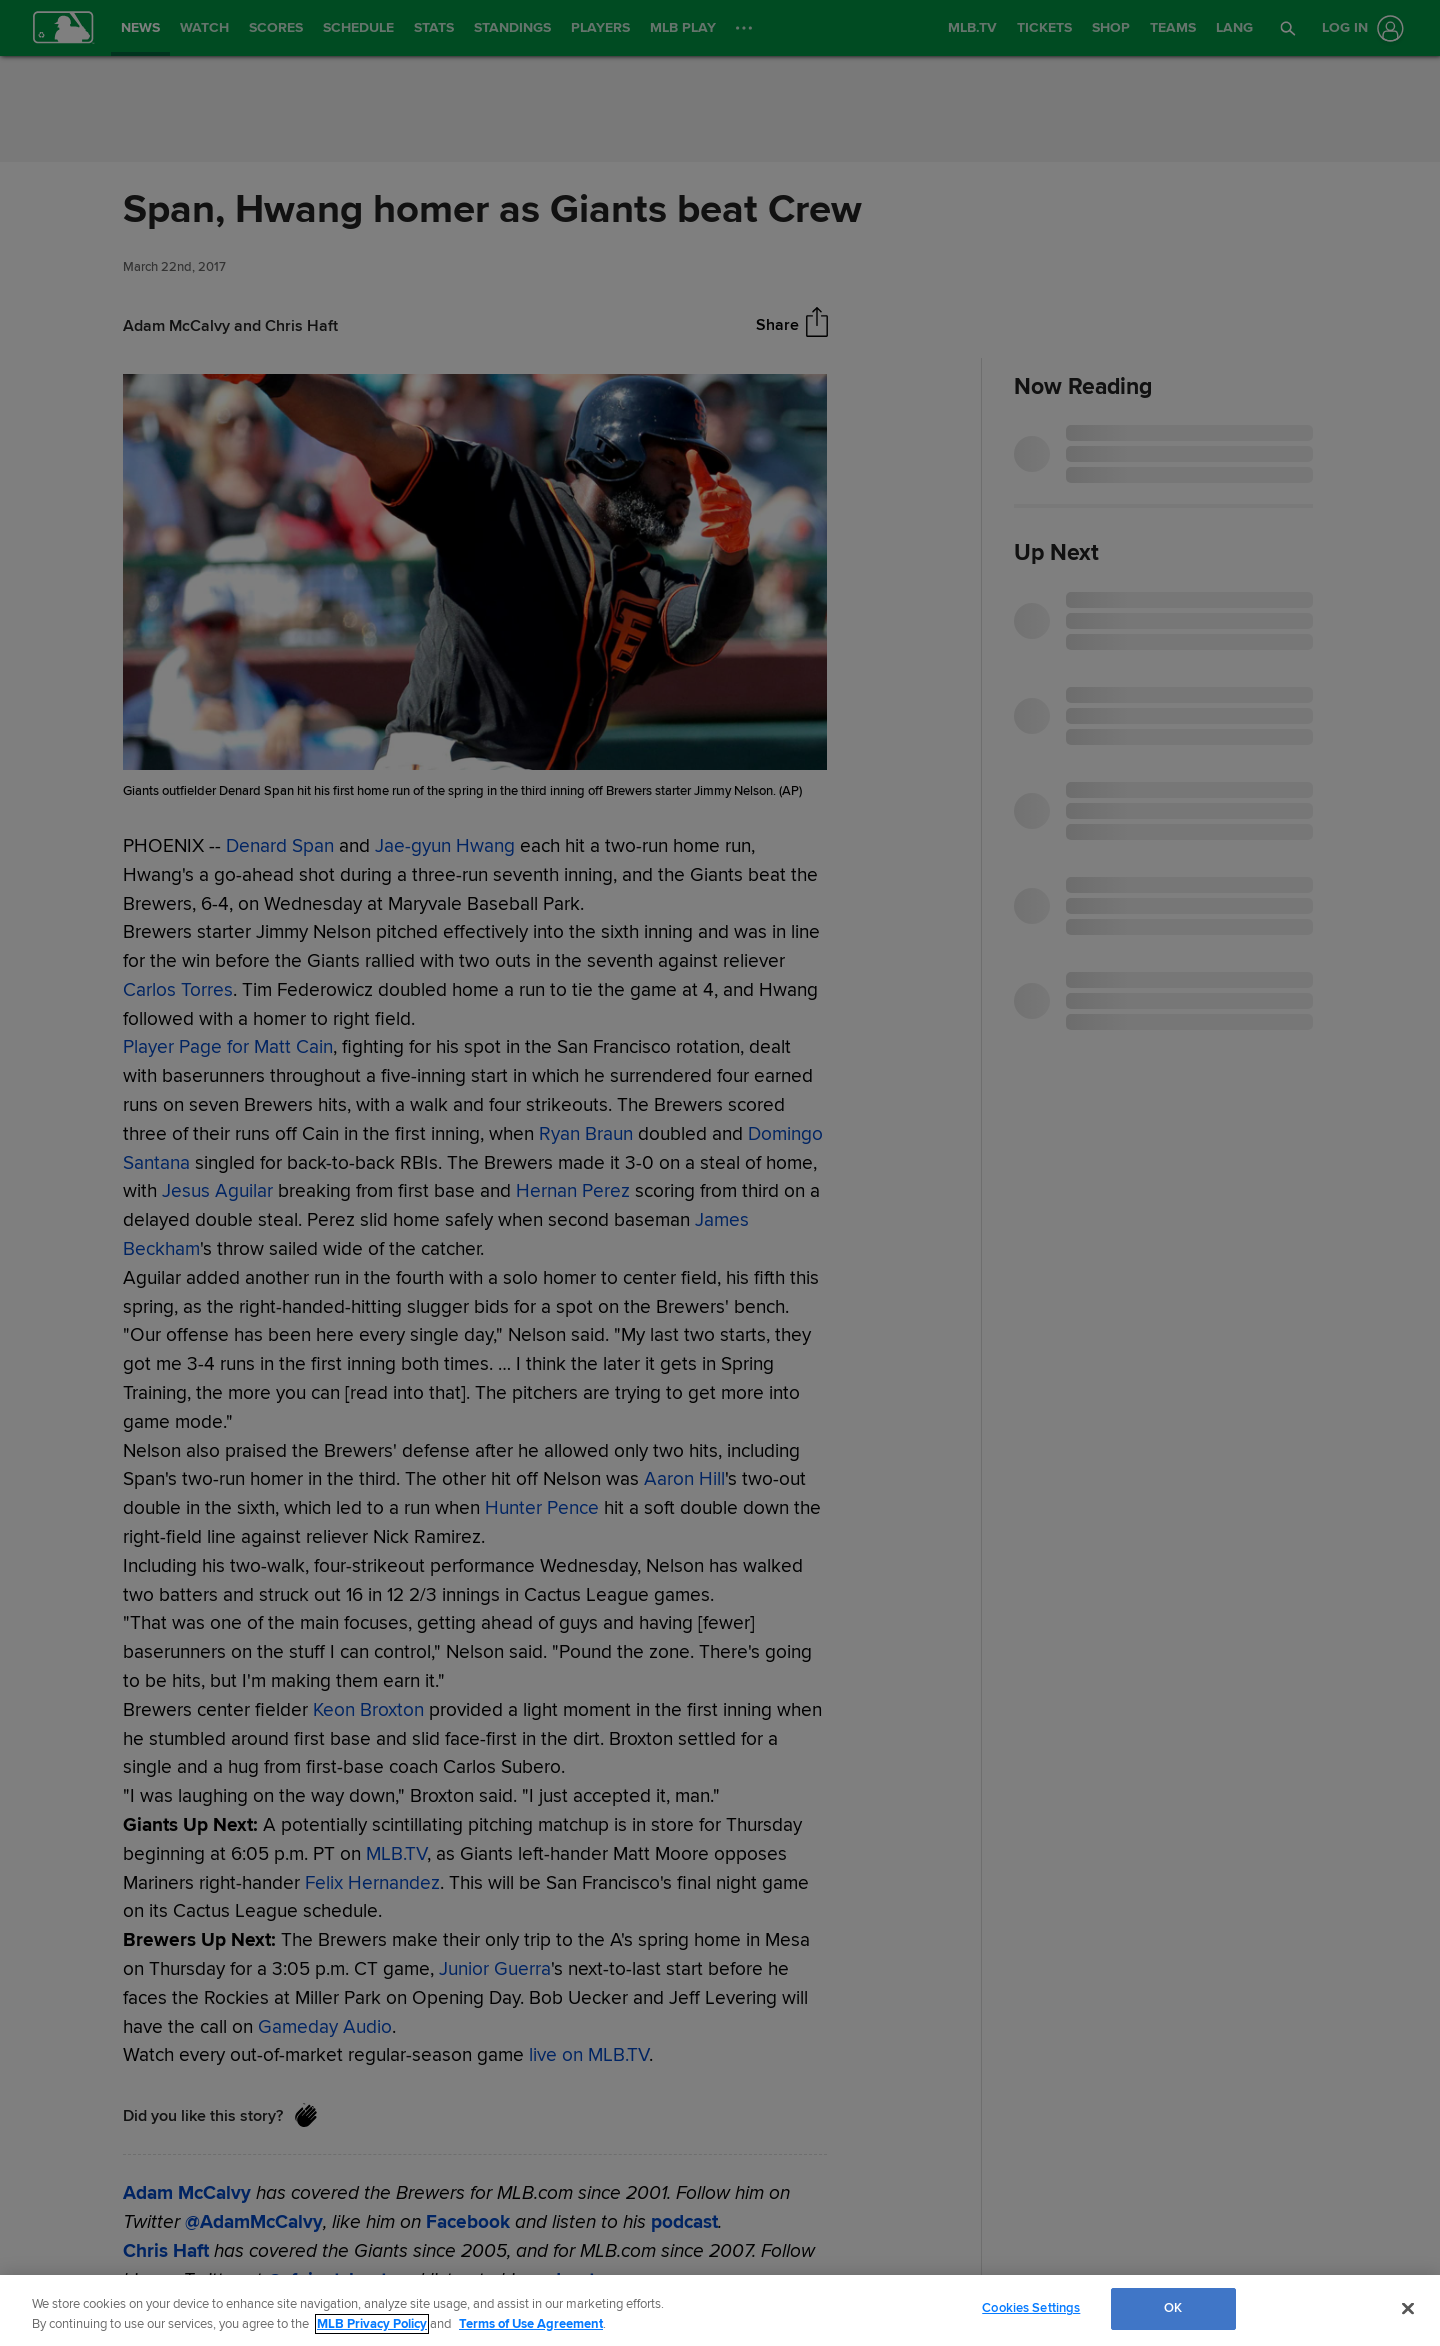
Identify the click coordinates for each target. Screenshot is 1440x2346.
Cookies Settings (1031, 2308)
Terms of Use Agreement (531, 2324)
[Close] (1408, 2308)
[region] (720, 2310)
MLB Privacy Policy (372, 2324)
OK (1173, 2308)
